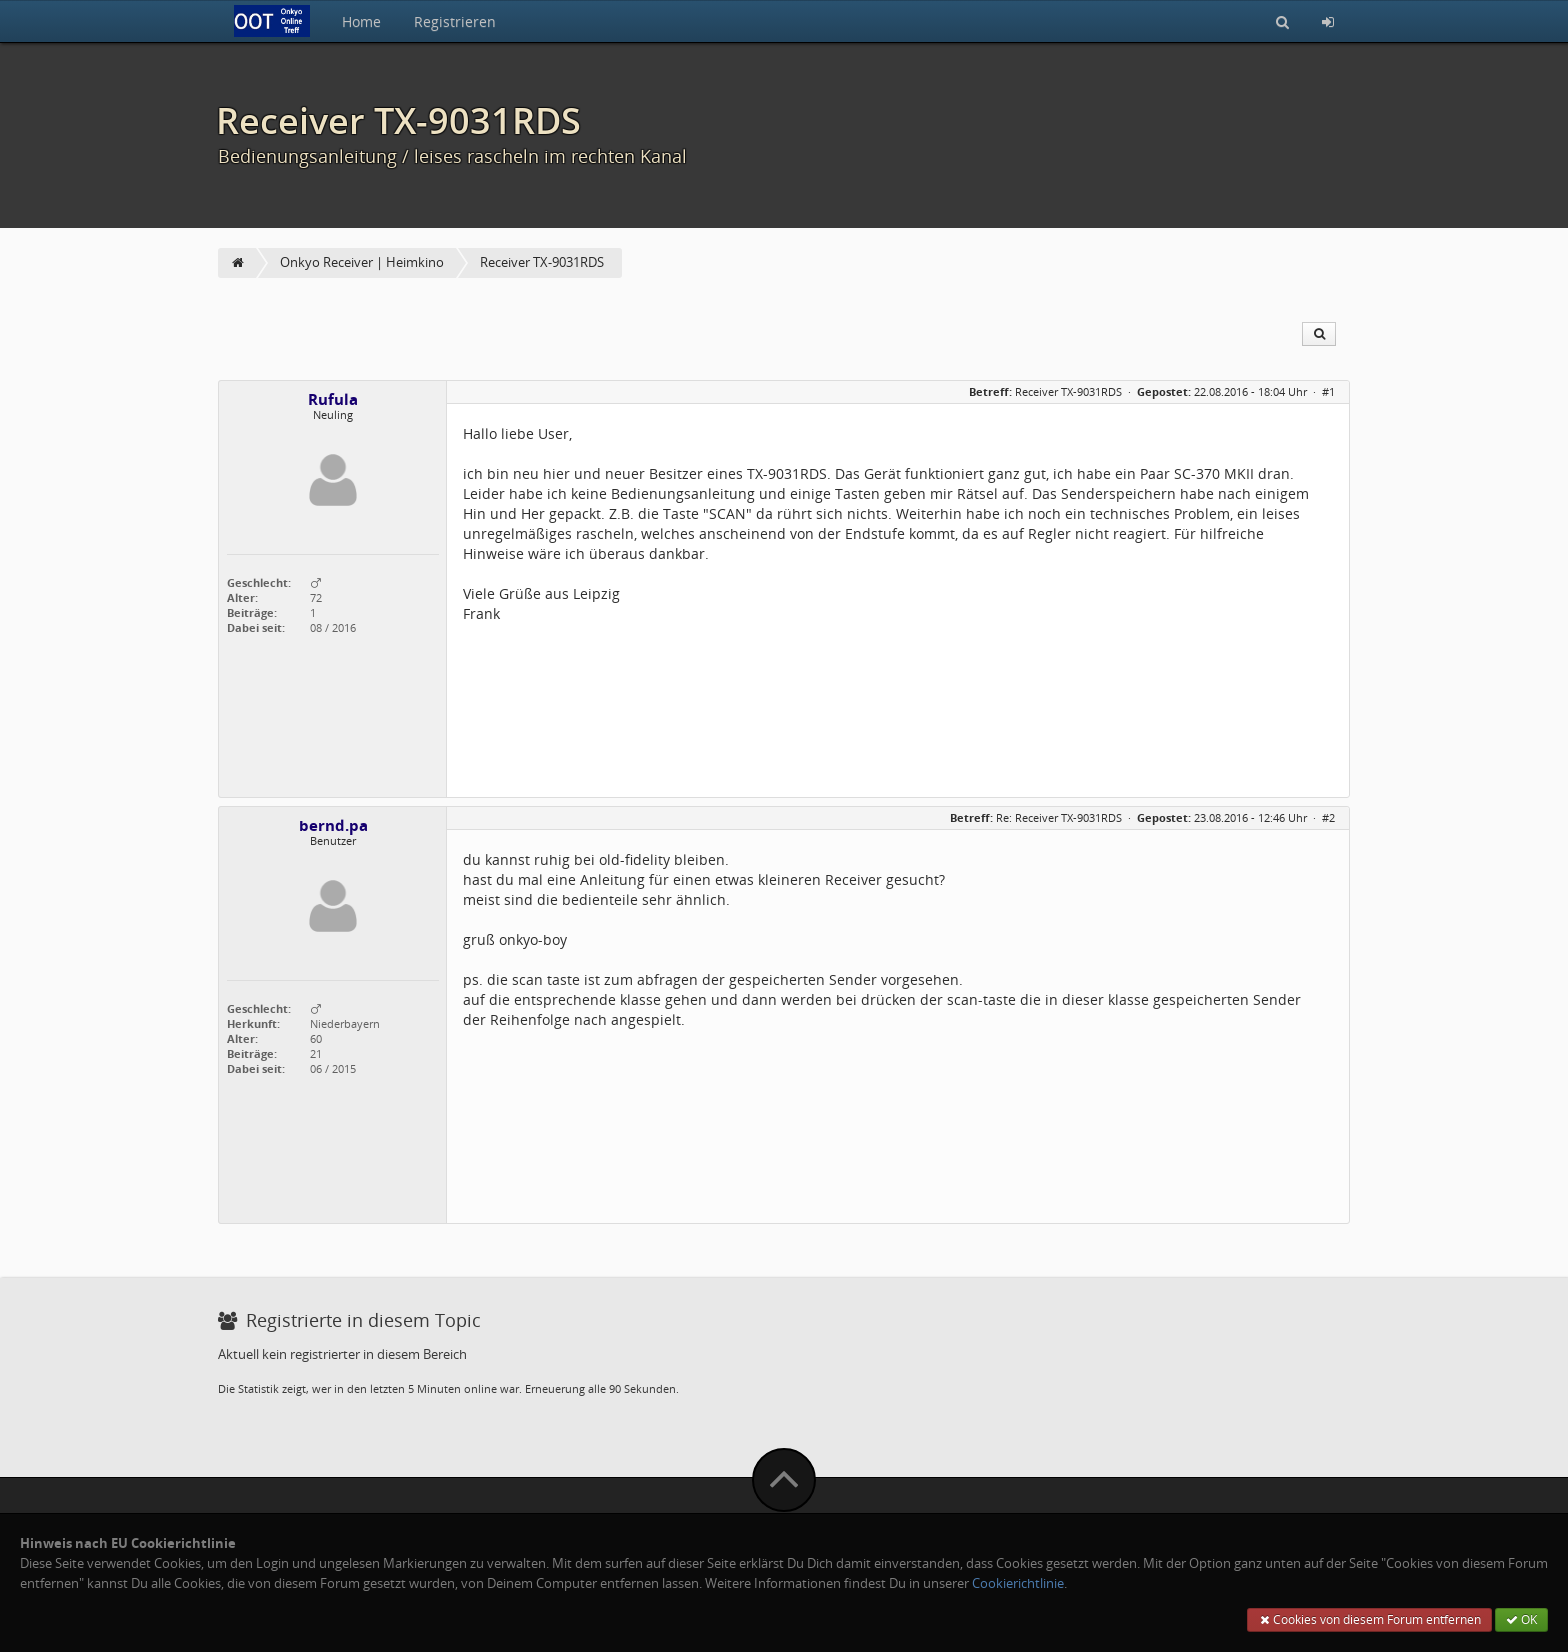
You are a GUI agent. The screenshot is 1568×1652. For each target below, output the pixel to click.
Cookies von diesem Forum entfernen (1369, 1619)
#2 (1328, 817)
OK (1521, 1619)
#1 (1328, 391)
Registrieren (455, 21)
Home (361, 21)
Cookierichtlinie (1018, 1583)
